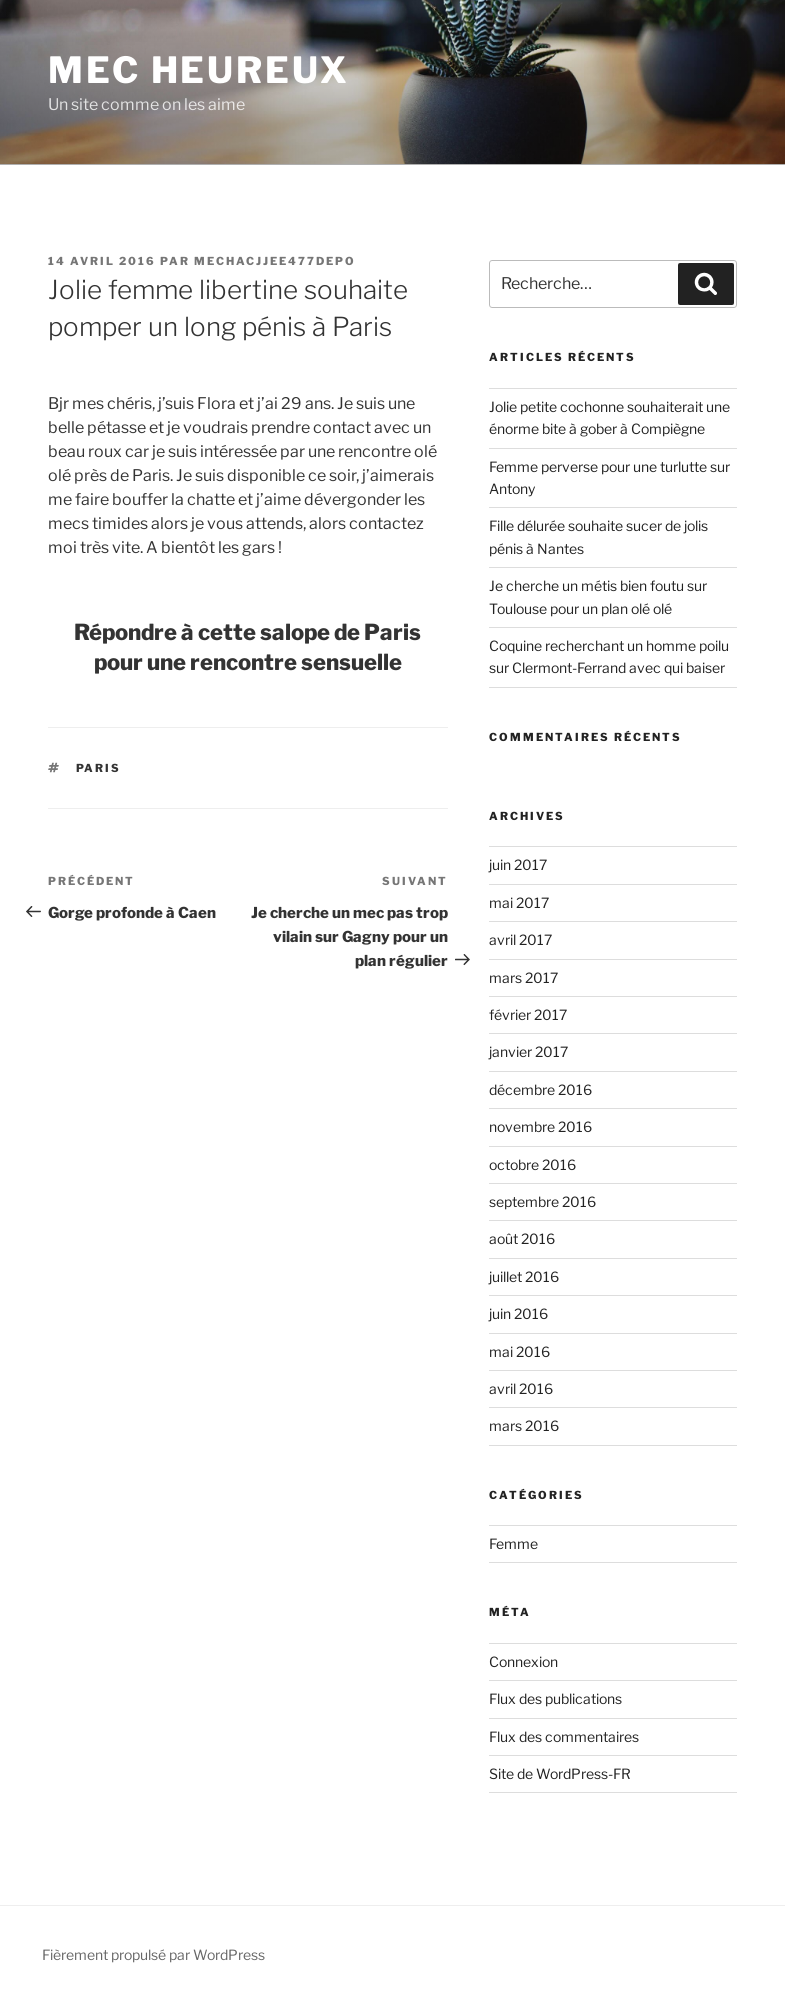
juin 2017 (518, 864)
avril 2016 (521, 1388)
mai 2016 (519, 1351)
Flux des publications (555, 1698)
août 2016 (522, 1238)
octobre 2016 (532, 1164)
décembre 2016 (540, 1089)
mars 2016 (524, 1425)
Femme (513, 1543)
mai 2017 (519, 902)
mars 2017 (523, 977)
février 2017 (528, 1014)
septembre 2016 (542, 1201)
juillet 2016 (524, 1276)
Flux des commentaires (564, 1736)
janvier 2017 (528, 1051)
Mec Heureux (199, 70)
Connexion (523, 1661)
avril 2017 (520, 939)
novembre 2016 (540, 1126)
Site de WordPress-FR (560, 1773)
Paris (99, 768)
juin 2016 (518, 1313)
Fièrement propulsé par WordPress (153, 1954)
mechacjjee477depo (275, 261)
